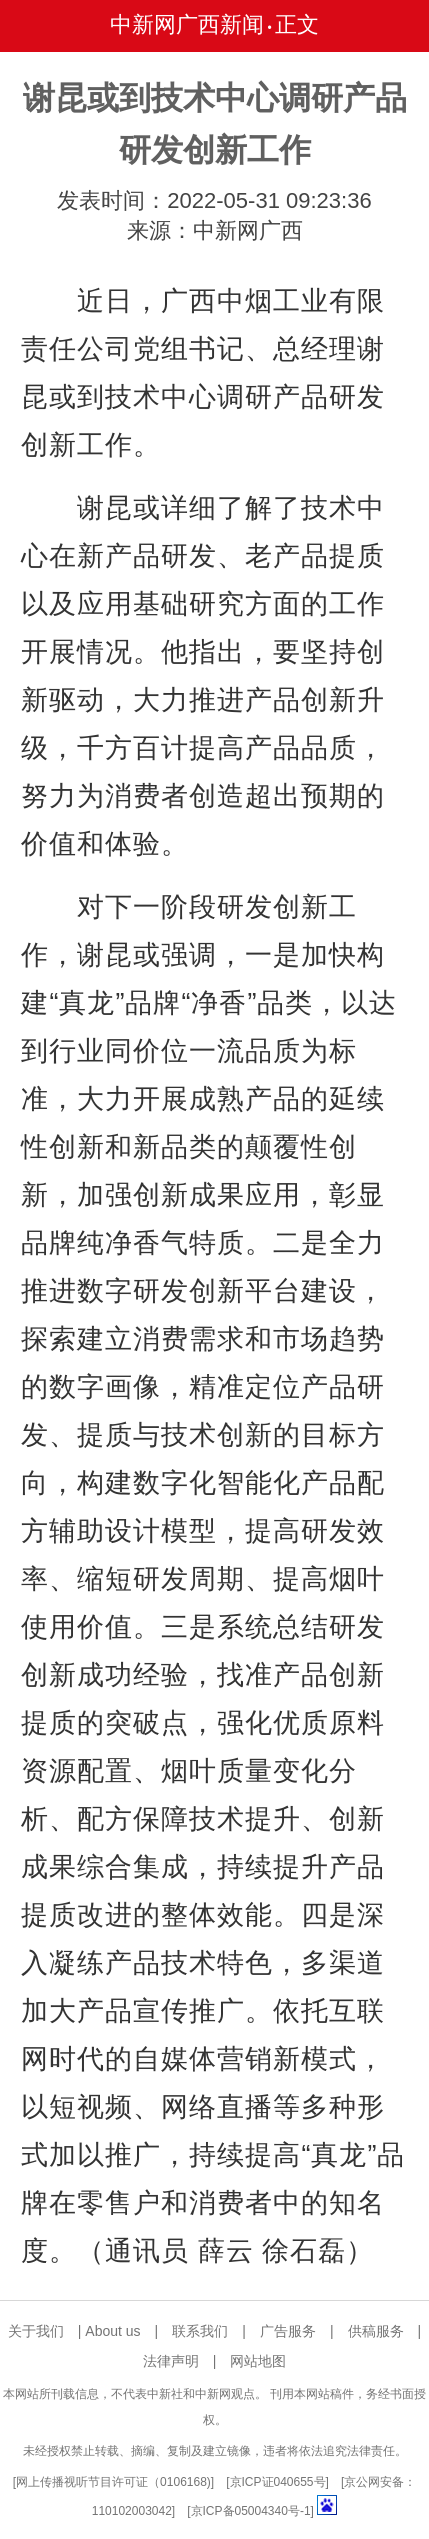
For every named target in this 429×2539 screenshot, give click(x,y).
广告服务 (288, 2331)
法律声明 (171, 2361)
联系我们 (200, 2331)
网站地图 (258, 2361)
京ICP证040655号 (278, 2482)
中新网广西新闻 (187, 24)
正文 (297, 24)
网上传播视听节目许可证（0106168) (113, 2482)
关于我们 (36, 2331)
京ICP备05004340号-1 (251, 2511)
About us (112, 2331)
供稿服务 (376, 2331)
